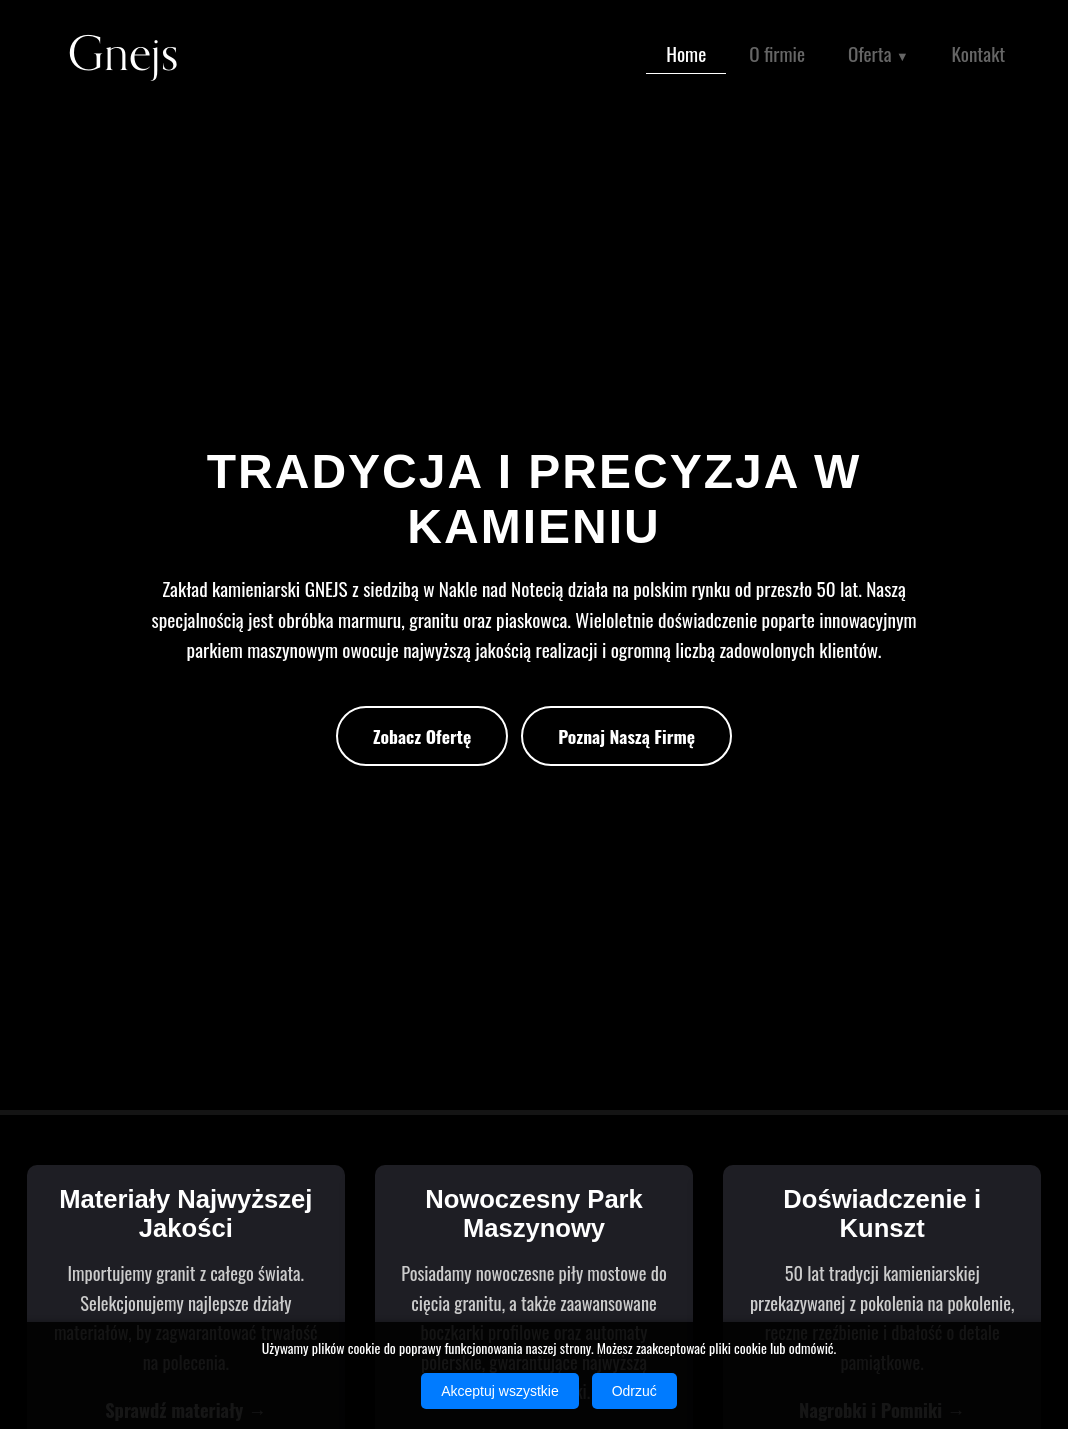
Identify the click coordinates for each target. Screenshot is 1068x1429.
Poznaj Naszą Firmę (626, 736)
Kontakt (979, 53)
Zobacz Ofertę (422, 736)
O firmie (777, 53)
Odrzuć (634, 1391)
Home (686, 53)
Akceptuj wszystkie (499, 1391)
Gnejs (123, 54)
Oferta (878, 55)
